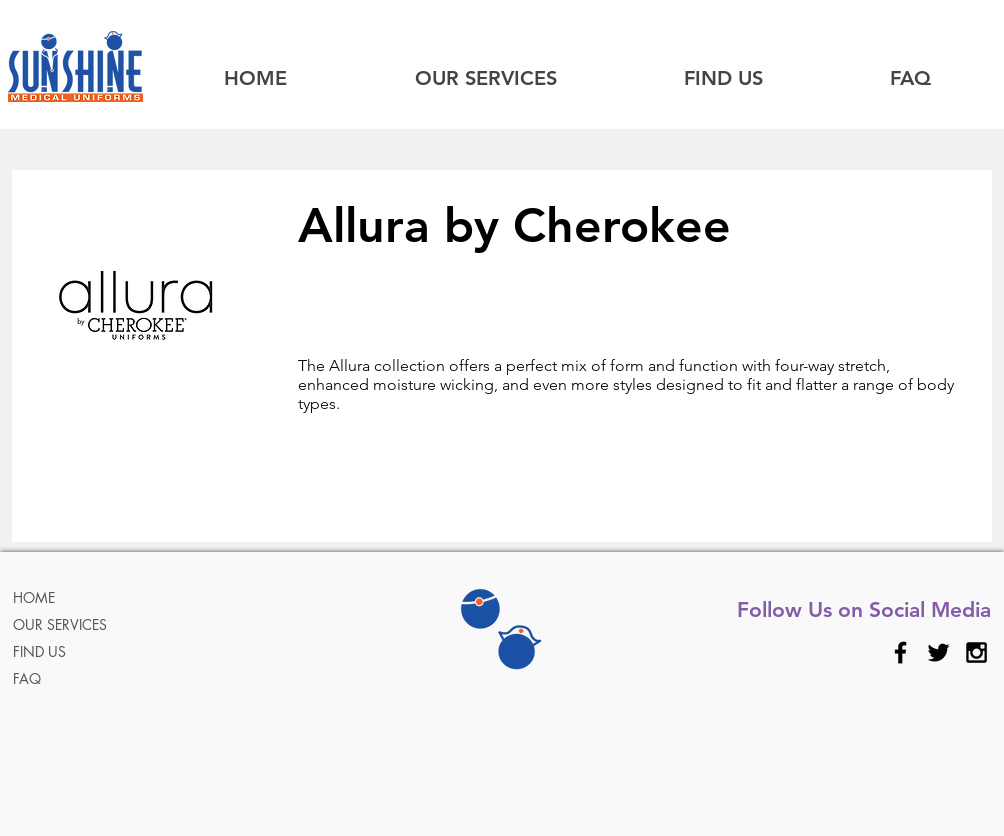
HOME (34, 597)
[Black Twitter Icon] (938, 652)
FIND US (39, 651)
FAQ (27, 678)
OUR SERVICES (60, 624)
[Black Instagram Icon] (976, 652)
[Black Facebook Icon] (900, 652)
